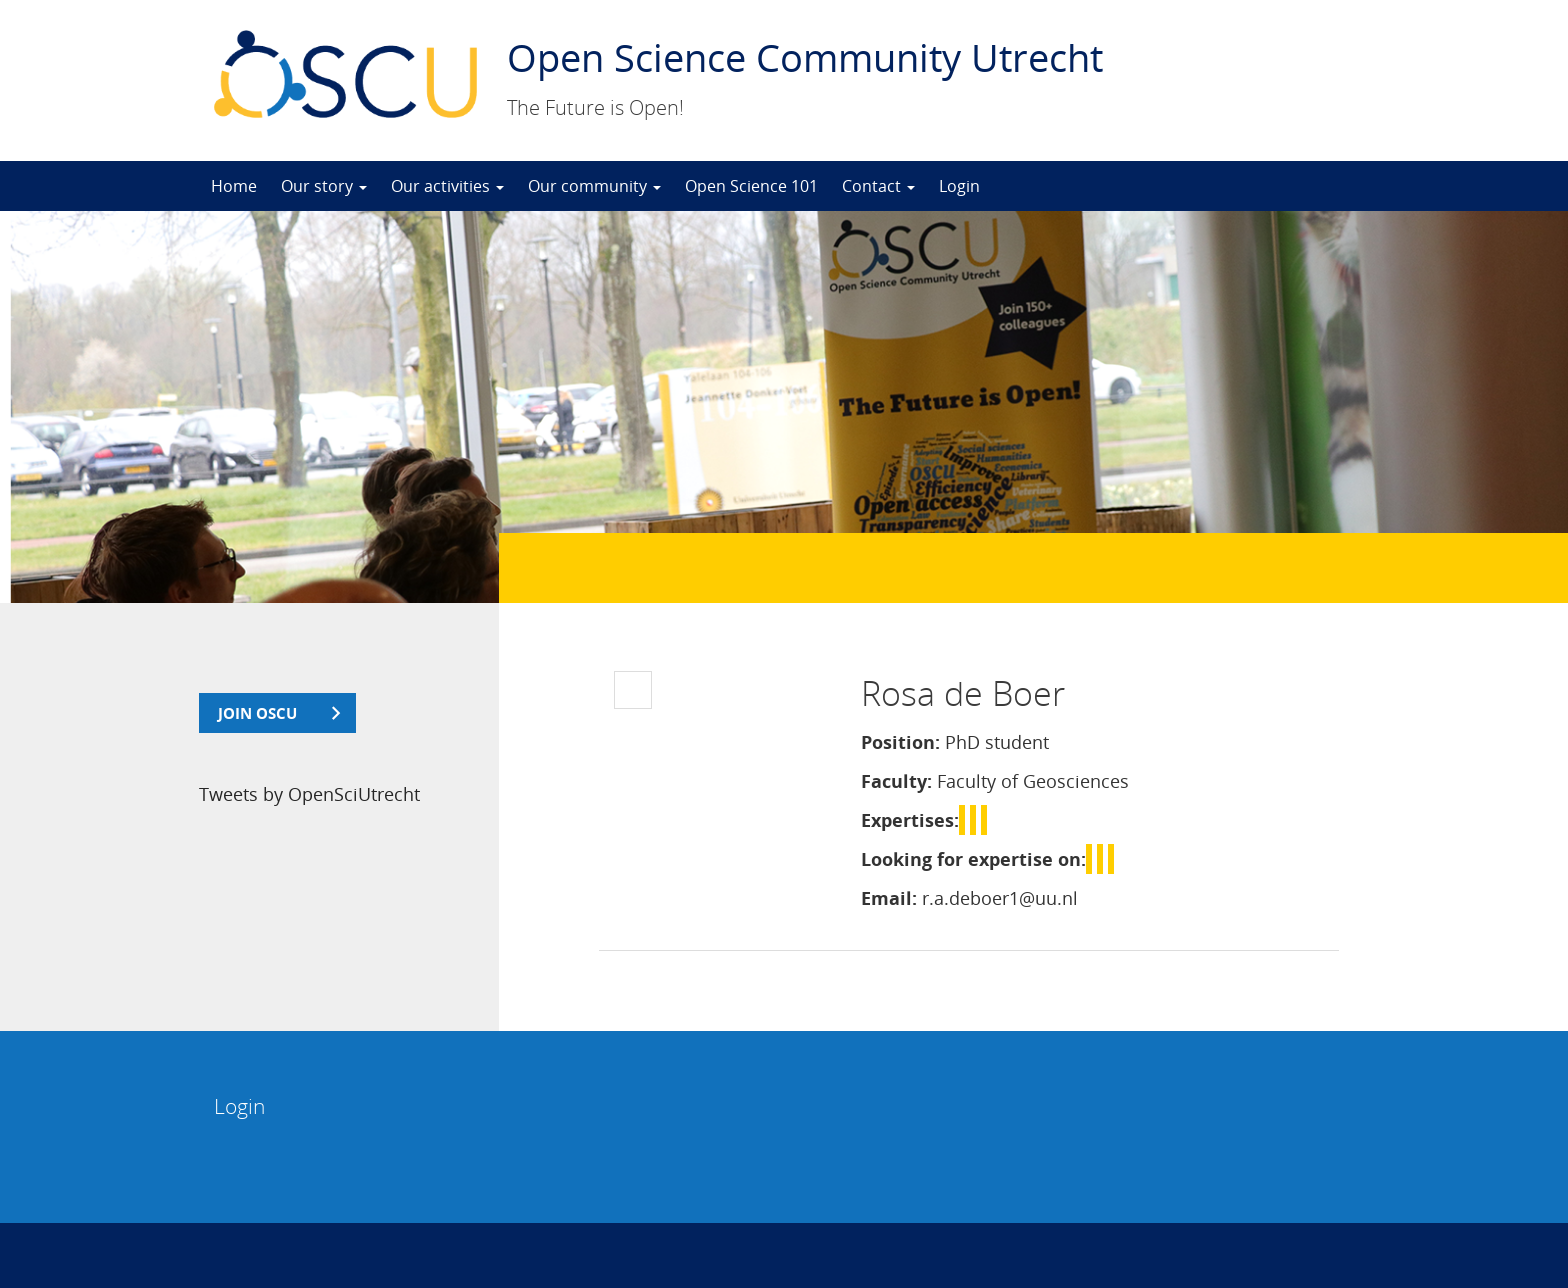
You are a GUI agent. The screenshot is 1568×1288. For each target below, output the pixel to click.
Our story (324, 186)
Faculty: (896, 781)
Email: (889, 898)
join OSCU (257, 713)
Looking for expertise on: (973, 859)
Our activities (447, 186)
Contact (878, 186)
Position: (900, 742)
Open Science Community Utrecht (805, 57)
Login (959, 186)
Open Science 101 (751, 186)
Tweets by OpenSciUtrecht (309, 794)
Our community (594, 186)
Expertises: (910, 820)
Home (234, 186)
